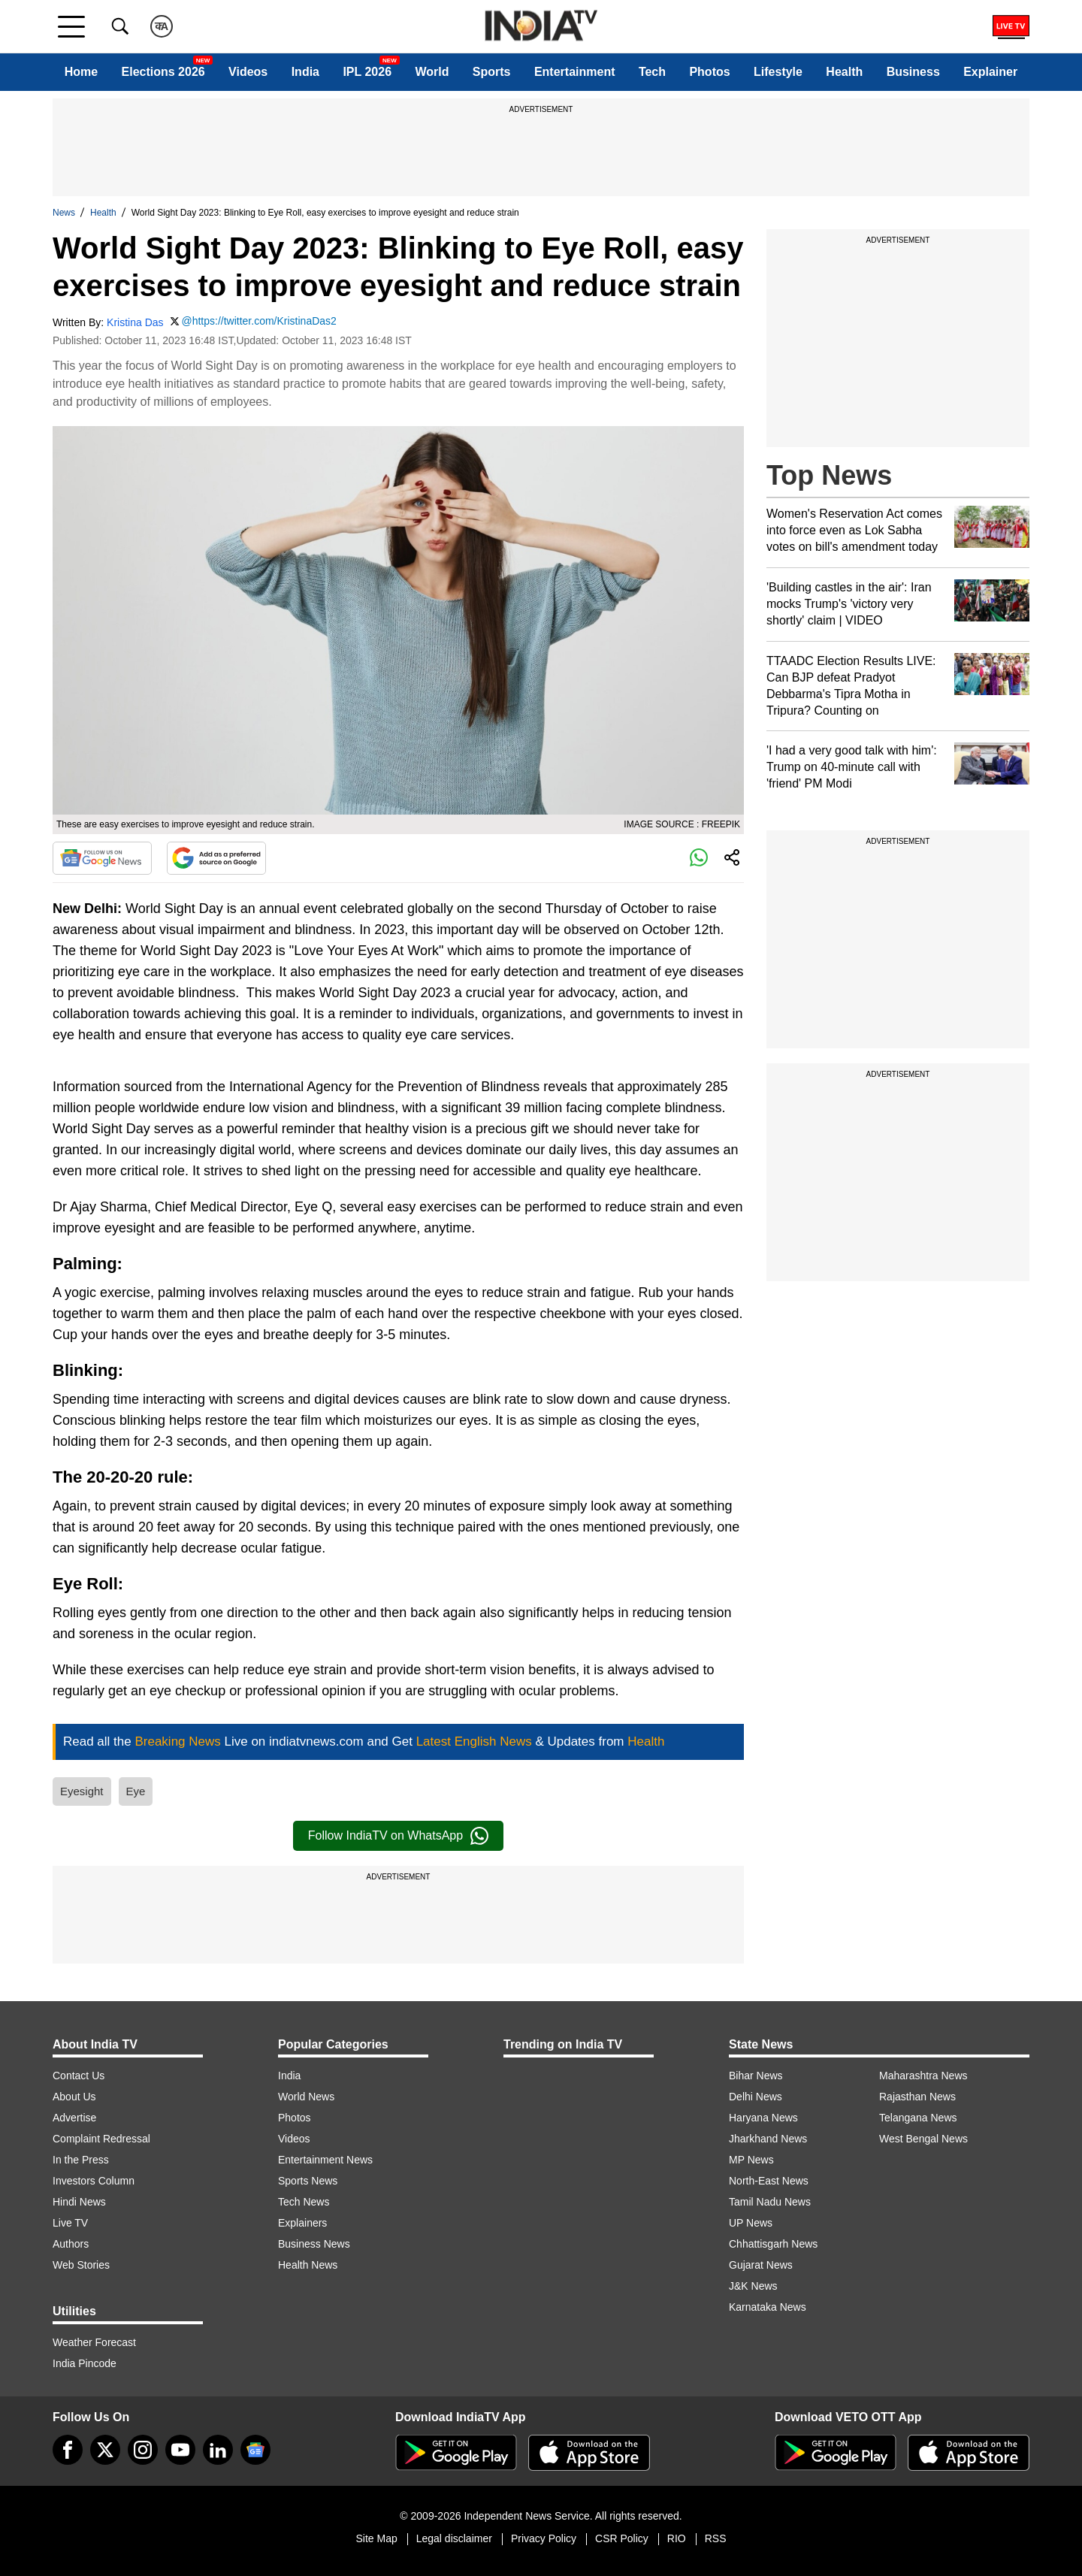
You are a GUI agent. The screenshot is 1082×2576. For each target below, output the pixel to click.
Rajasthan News (917, 2097)
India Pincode (84, 2363)
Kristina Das (135, 322)
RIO (676, 2538)
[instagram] (143, 2450)
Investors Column (93, 2181)
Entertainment (574, 71)
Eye (136, 1791)
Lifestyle (778, 71)
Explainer (990, 71)
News (64, 212)
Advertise (74, 2118)
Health (844, 71)
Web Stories (81, 2265)
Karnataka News (767, 2307)
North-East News (768, 2181)
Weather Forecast (94, 2342)
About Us (74, 2097)
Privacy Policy (543, 2538)
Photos (709, 71)
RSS (716, 2538)
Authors (71, 2244)
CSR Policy (621, 2538)
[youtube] (180, 2450)
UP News (750, 2223)
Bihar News (756, 2076)
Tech (652, 71)
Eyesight (82, 1791)
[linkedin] (218, 2450)
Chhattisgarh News (773, 2244)
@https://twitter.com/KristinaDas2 (258, 321)
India (305, 71)
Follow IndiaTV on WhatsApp (398, 1836)
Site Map (376, 2538)
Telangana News (918, 2118)
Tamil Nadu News (770, 2202)
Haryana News (763, 2118)
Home (81, 71)
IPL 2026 (367, 71)
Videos (247, 71)
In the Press (81, 2160)
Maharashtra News (923, 2076)
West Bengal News (923, 2139)
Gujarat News (761, 2265)
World (432, 71)
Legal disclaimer (454, 2538)
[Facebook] (68, 2450)
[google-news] (255, 2450)
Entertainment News (325, 2160)
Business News (314, 2244)
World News (306, 2097)
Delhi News (755, 2097)
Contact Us (78, 2076)
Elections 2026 (163, 71)
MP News (751, 2160)
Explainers (302, 2223)
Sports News (307, 2181)
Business (913, 71)
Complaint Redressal (101, 2139)
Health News (307, 2265)
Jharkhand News (768, 2139)
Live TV (70, 2223)
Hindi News (79, 2202)
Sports (492, 71)
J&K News (753, 2286)
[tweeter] (105, 2450)
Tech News (303, 2202)
